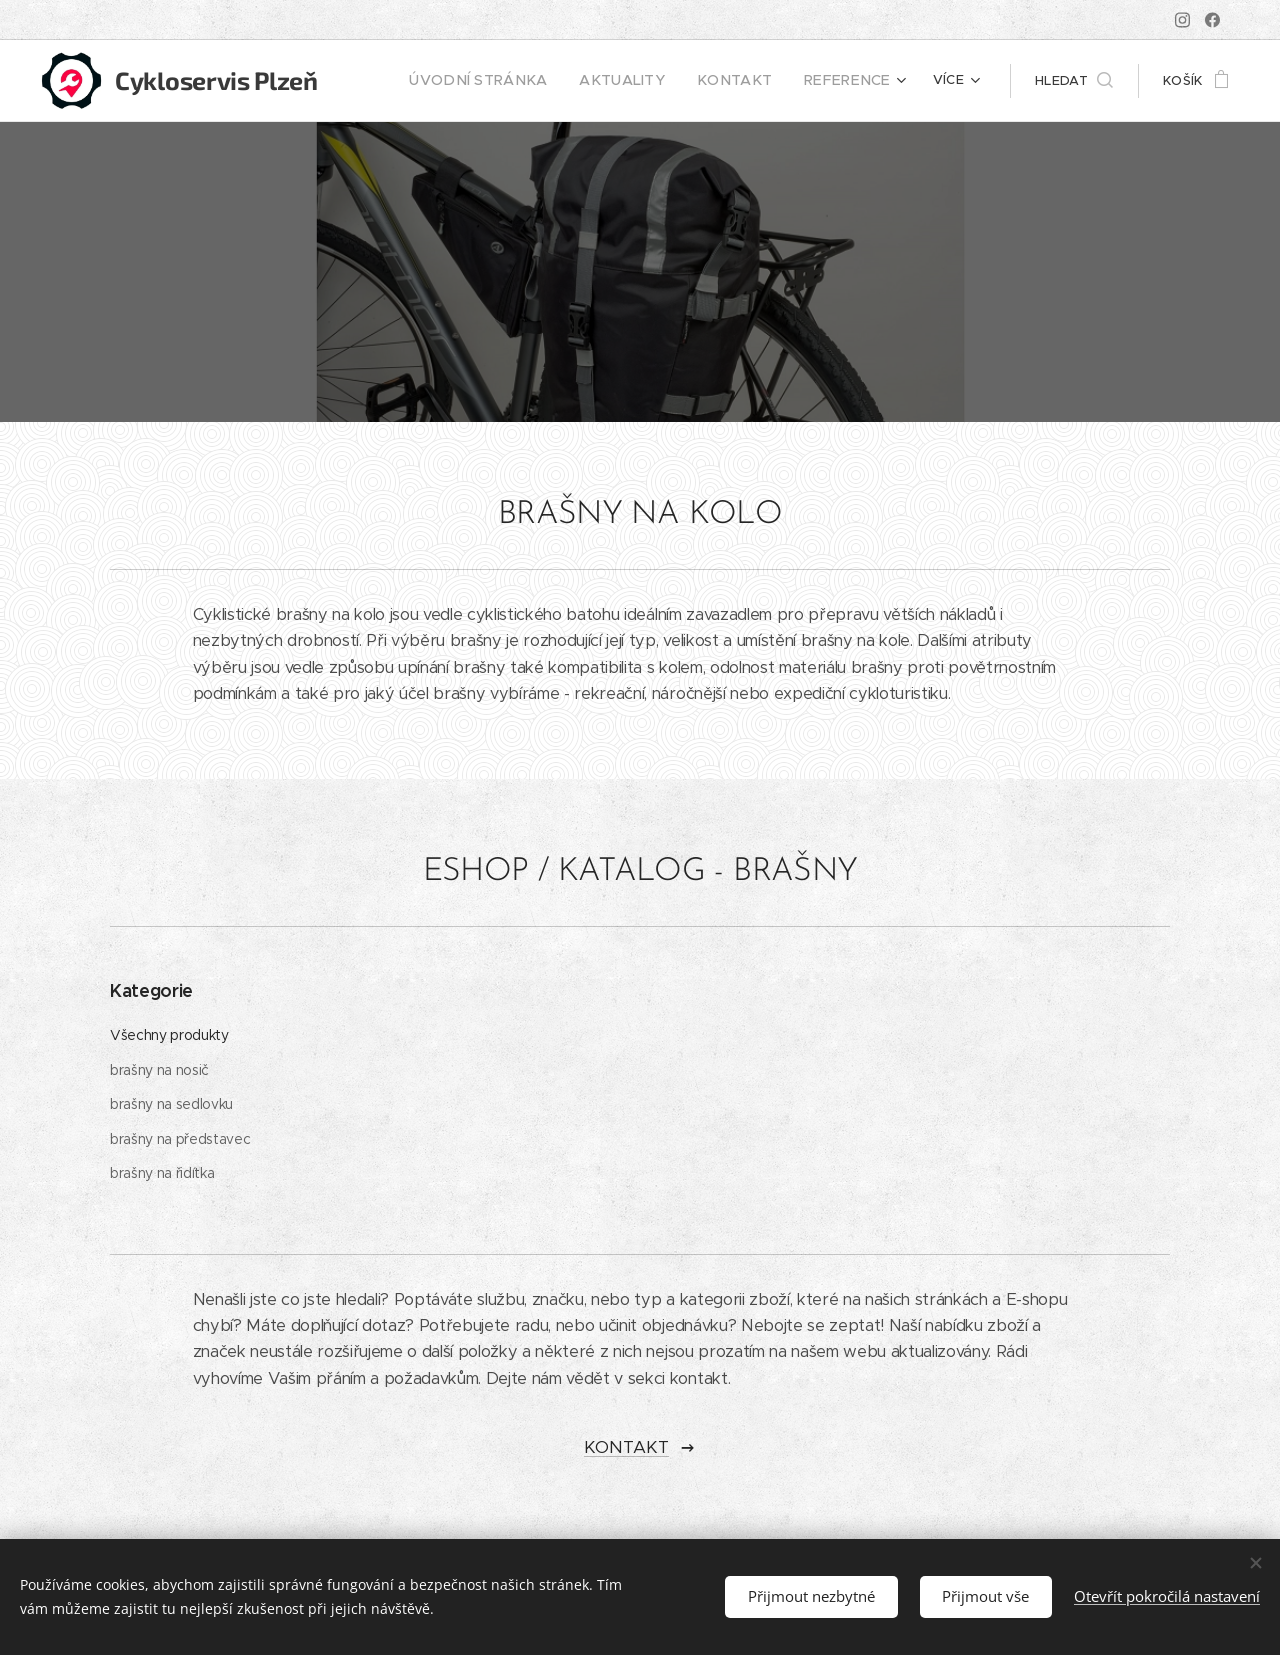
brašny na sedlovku (171, 1104)
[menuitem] (517, 81)
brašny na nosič (159, 1070)
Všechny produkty (169, 1035)
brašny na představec (180, 1139)
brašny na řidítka (162, 1174)
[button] (1074, 81)
